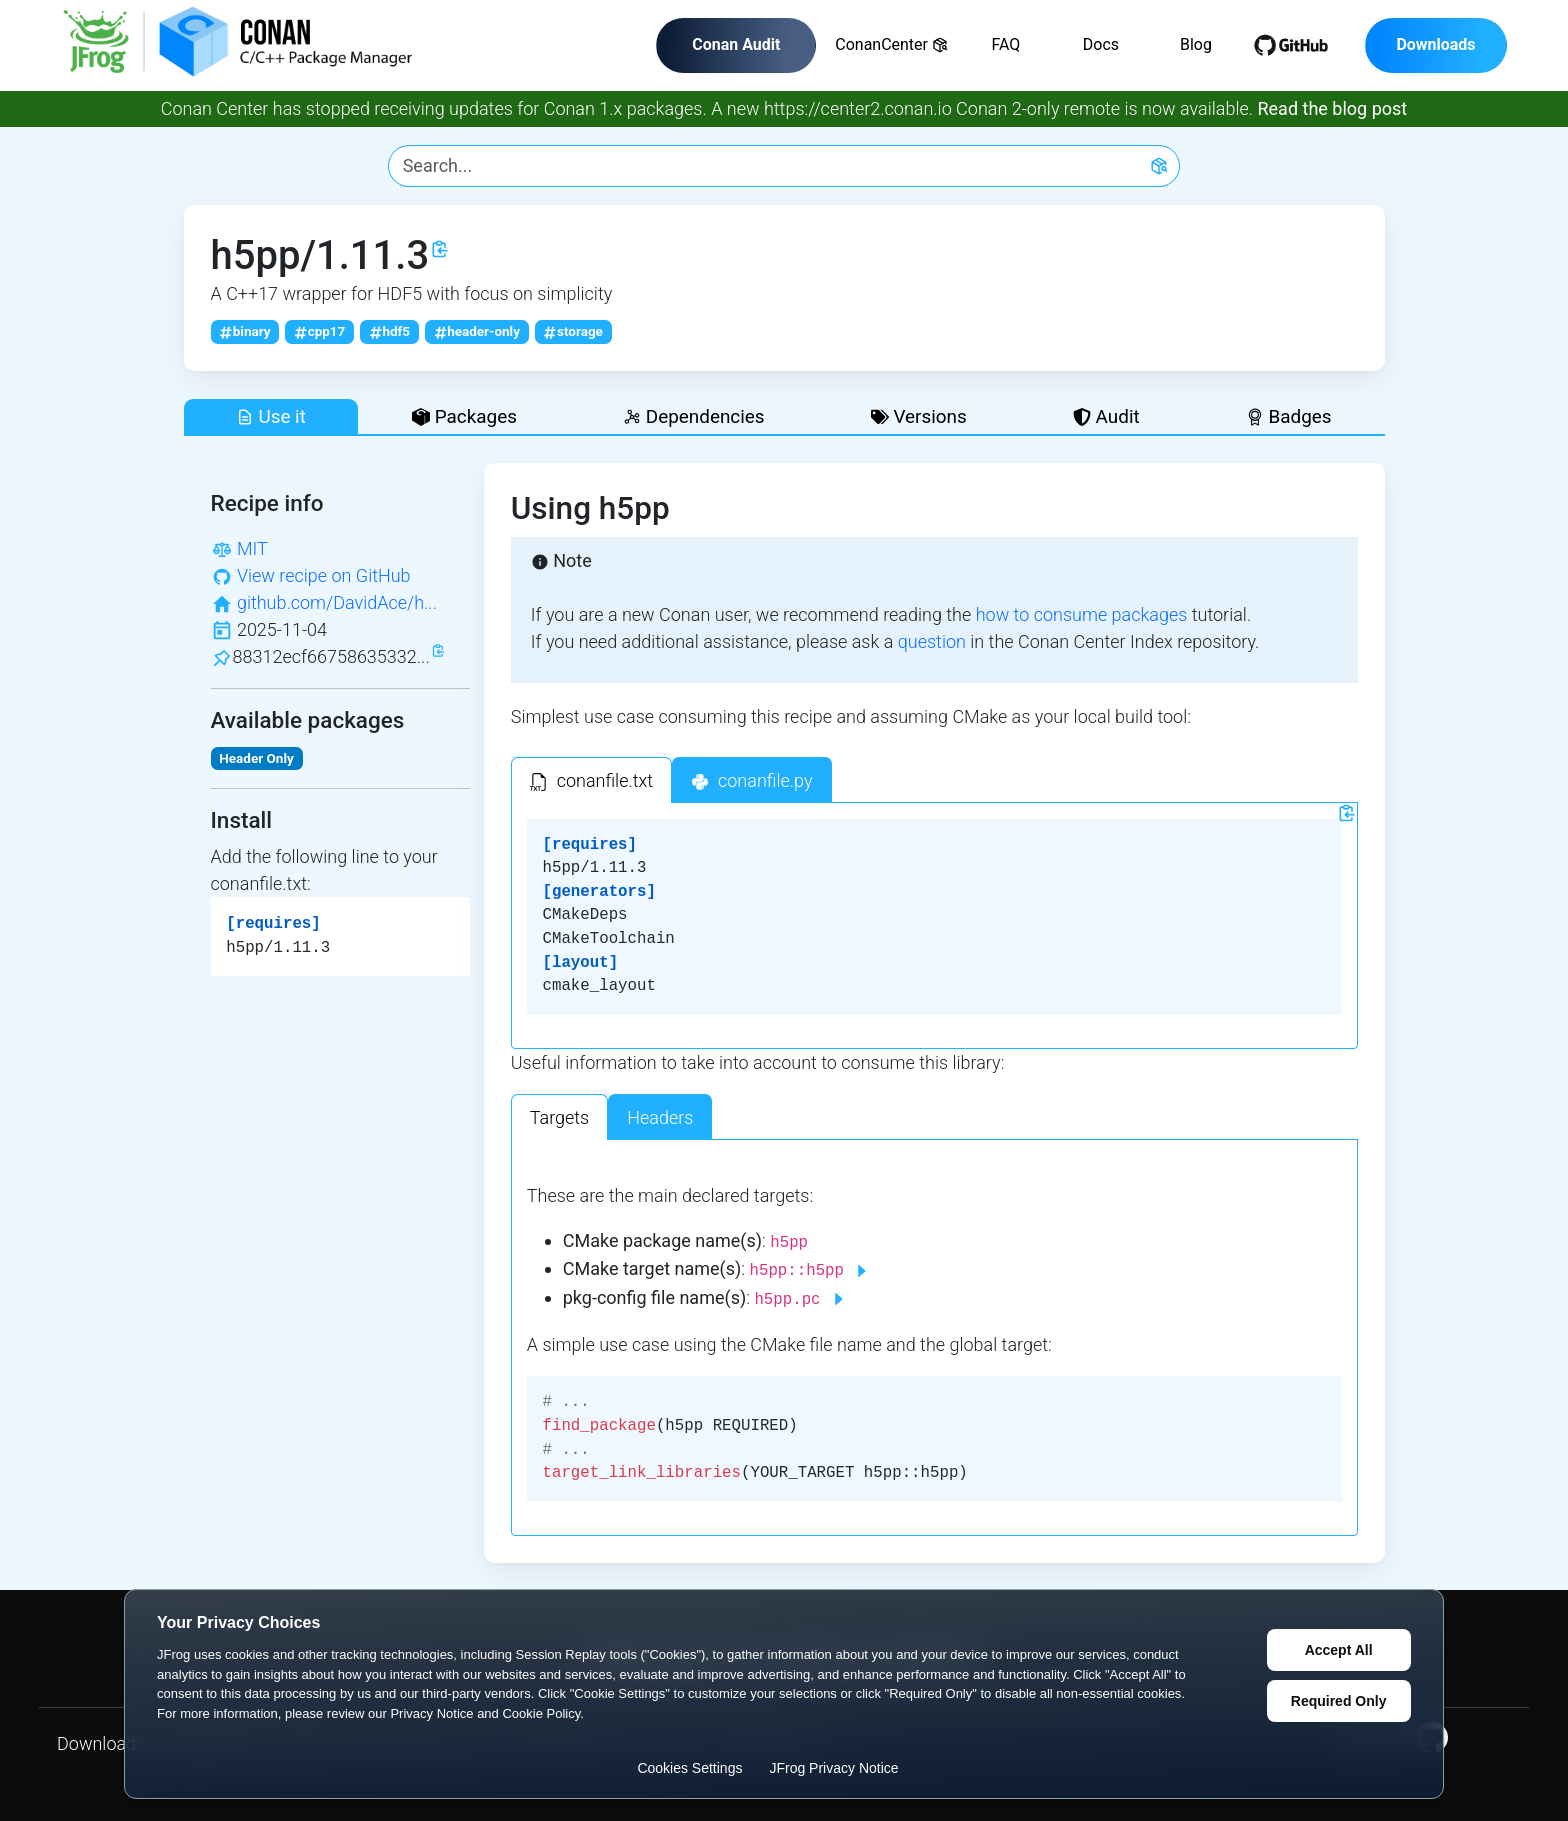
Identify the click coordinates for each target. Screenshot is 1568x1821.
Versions (919, 416)
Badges (1289, 416)
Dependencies (693, 416)
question (932, 641)
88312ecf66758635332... (331, 656)
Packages (464, 416)
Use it (271, 416)
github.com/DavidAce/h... (337, 602)
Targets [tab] (560, 1117)
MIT (252, 548)
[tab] (591, 780)
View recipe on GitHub (324, 575)
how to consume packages (1082, 614)
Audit (1106, 416)
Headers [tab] (660, 1117)
